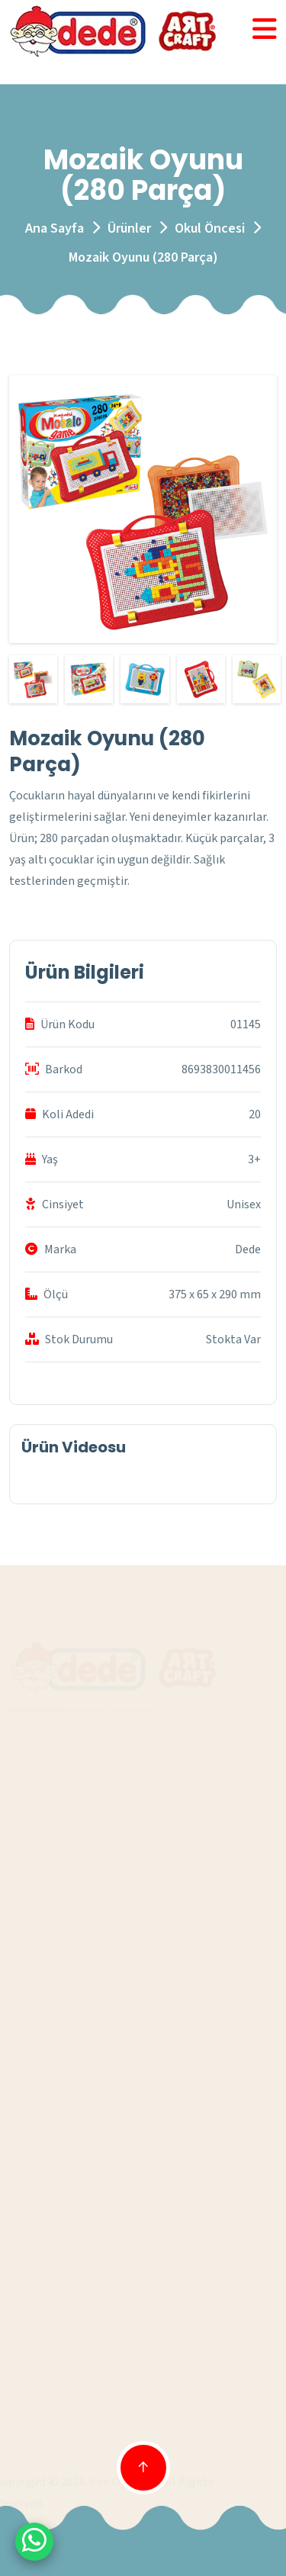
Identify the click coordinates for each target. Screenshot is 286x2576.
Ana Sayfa (54, 228)
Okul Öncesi (210, 228)
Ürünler (129, 228)
